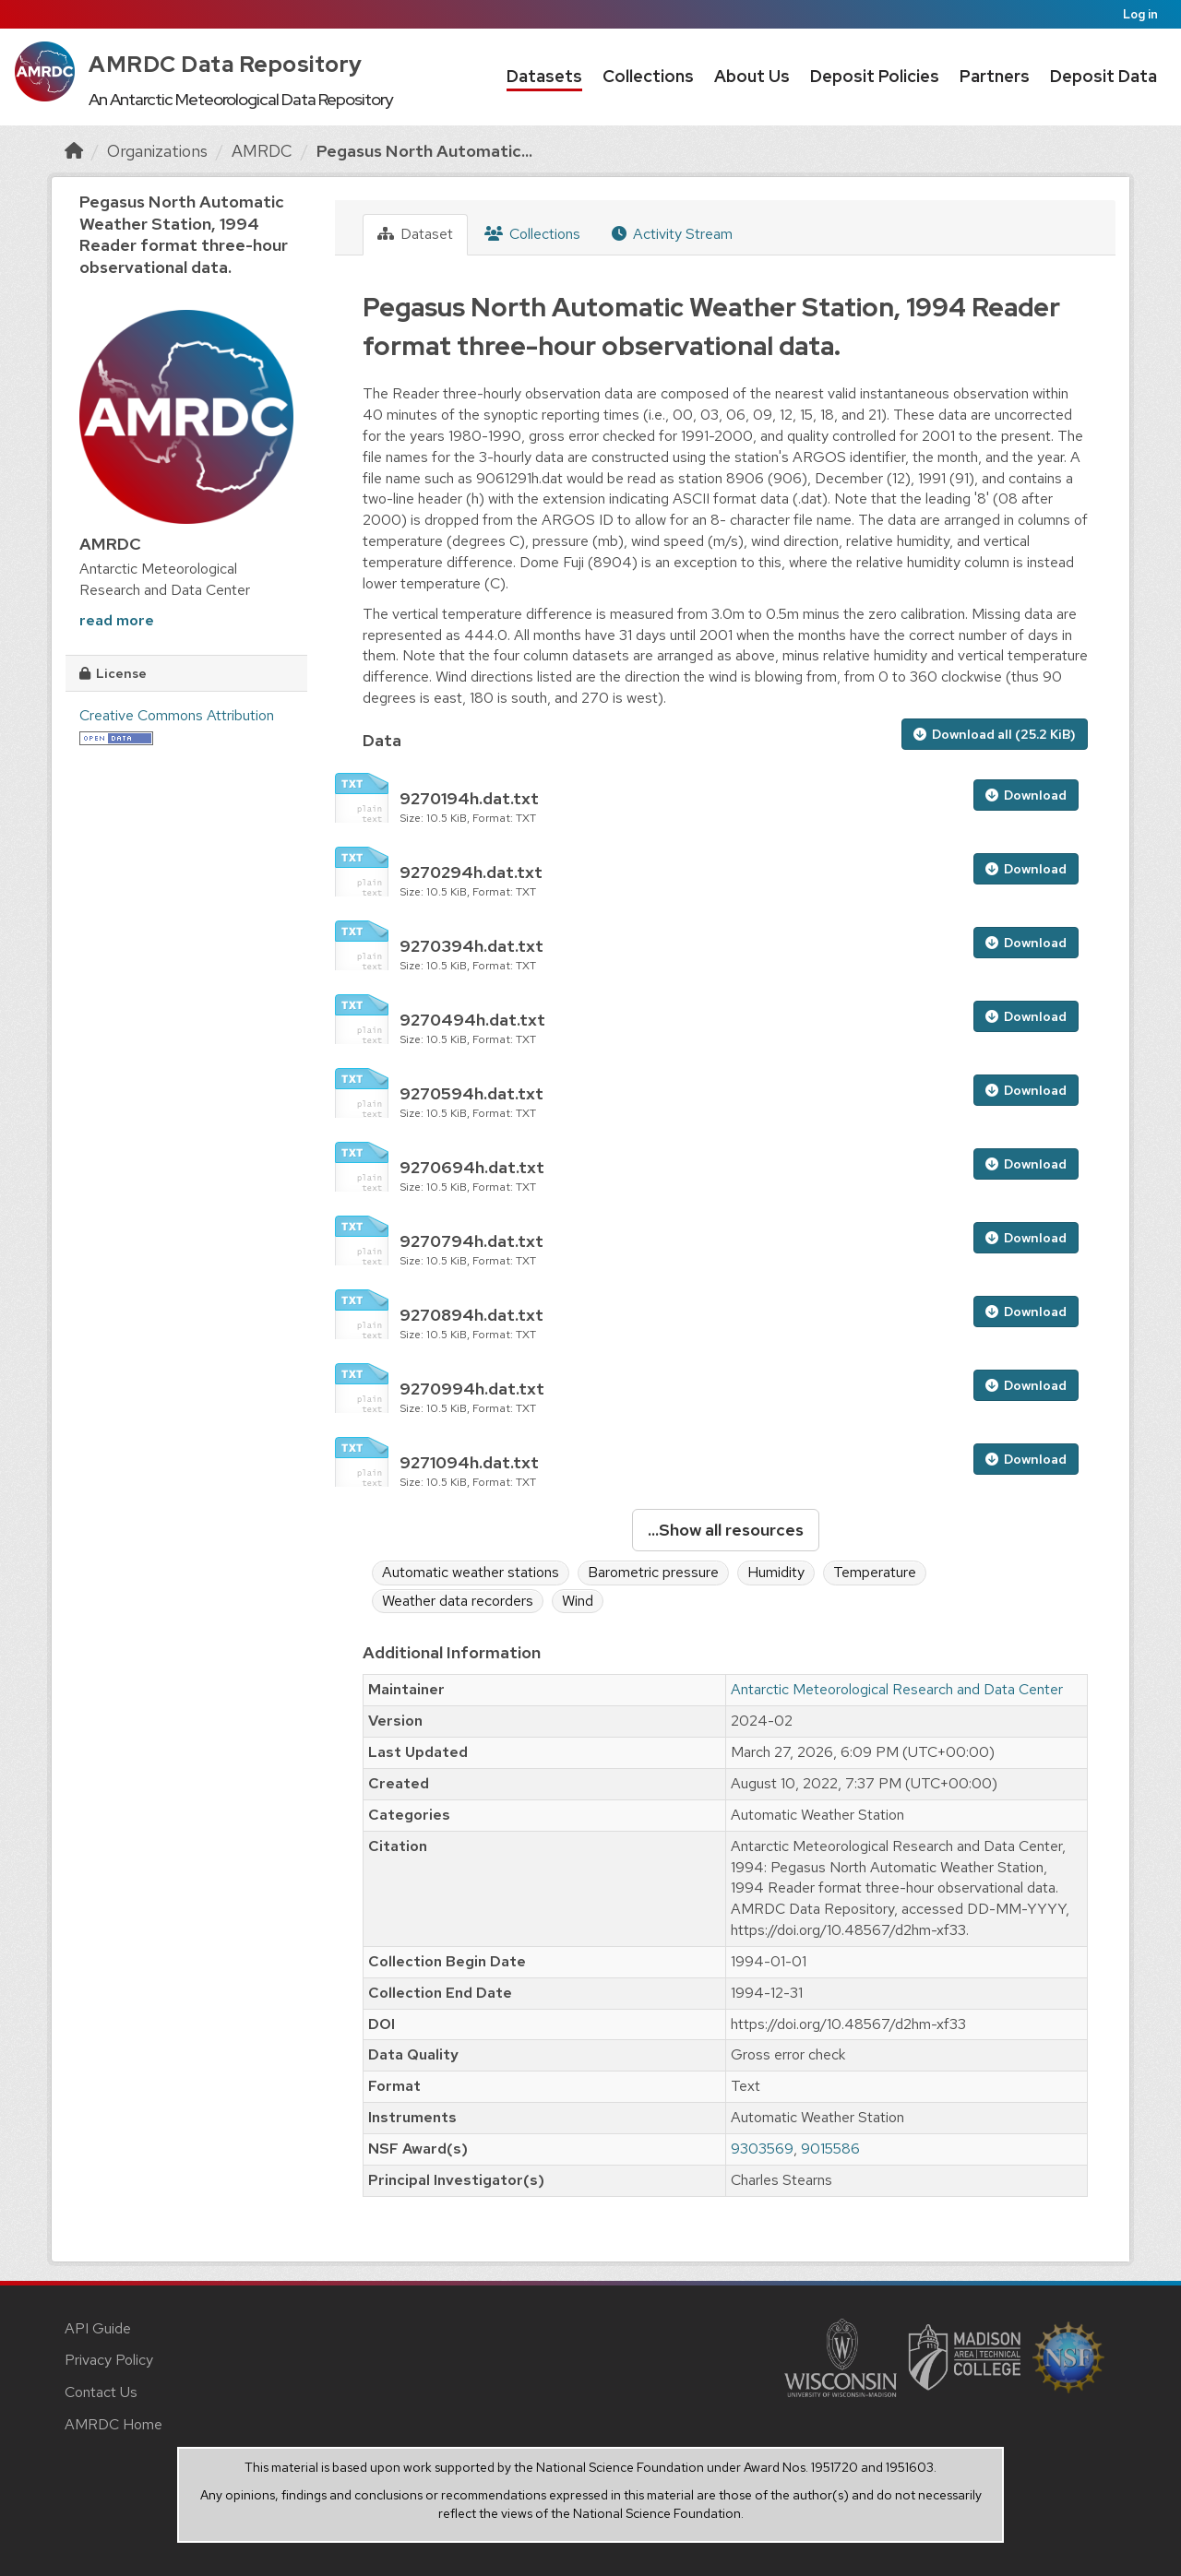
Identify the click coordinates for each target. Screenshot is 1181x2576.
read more (116, 620)
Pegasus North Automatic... (424, 150)
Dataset (415, 233)
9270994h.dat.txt (472, 1388)
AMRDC (262, 150)
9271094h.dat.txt (469, 1462)
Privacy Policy (109, 2359)
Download (1026, 795)
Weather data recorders (457, 1600)
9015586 (830, 2148)
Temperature (874, 1572)
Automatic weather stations (470, 1572)
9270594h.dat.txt (471, 1093)
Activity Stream (672, 233)
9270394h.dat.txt (471, 945)
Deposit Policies (874, 76)
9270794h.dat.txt (471, 1241)
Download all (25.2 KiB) (994, 734)
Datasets (544, 76)
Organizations (157, 150)
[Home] (74, 150)
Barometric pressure (653, 1572)
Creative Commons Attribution (176, 715)
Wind (577, 1600)
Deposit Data (1103, 76)
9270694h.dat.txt (472, 1167)
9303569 (762, 2148)
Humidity (776, 1572)
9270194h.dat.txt (469, 798)
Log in (1140, 14)
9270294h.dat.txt (471, 872)
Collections (648, 76)
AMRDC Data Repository (226, 64)
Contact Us (101, 2392)
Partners (995, 76)
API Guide (98, 2328)
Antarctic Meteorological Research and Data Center (897, 1689)
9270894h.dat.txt (471, 1314)
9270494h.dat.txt (472, 1019)
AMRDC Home (113, 2424)
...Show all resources (726, 1529)
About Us (752, 76)
